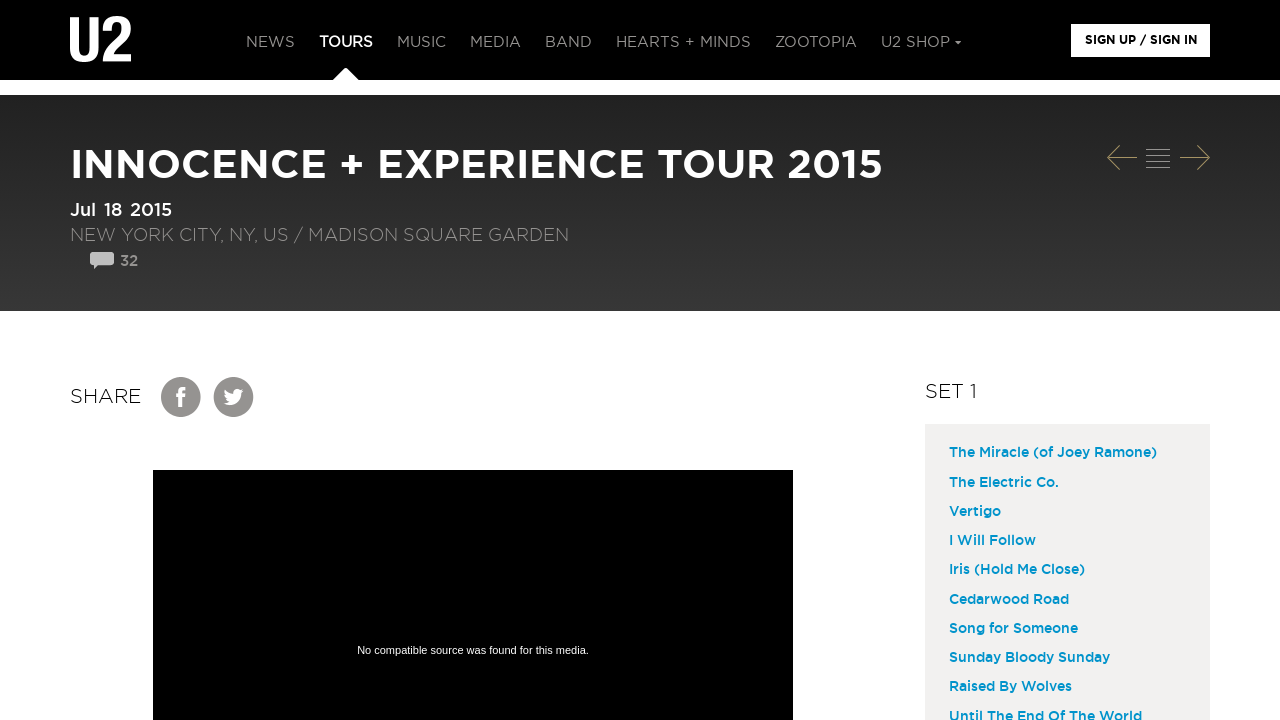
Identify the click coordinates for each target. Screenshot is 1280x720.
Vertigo (975, 512)
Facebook (182, 397)
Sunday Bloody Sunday (1029, 658)
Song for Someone (1013, 629)
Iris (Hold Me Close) (1017, 570)
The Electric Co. (1004, 483)
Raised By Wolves (1010, 687)
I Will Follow (992, 541)
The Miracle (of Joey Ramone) (1053, 453)
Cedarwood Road (1009, 600)
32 (129, 261)
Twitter (234, 397)
